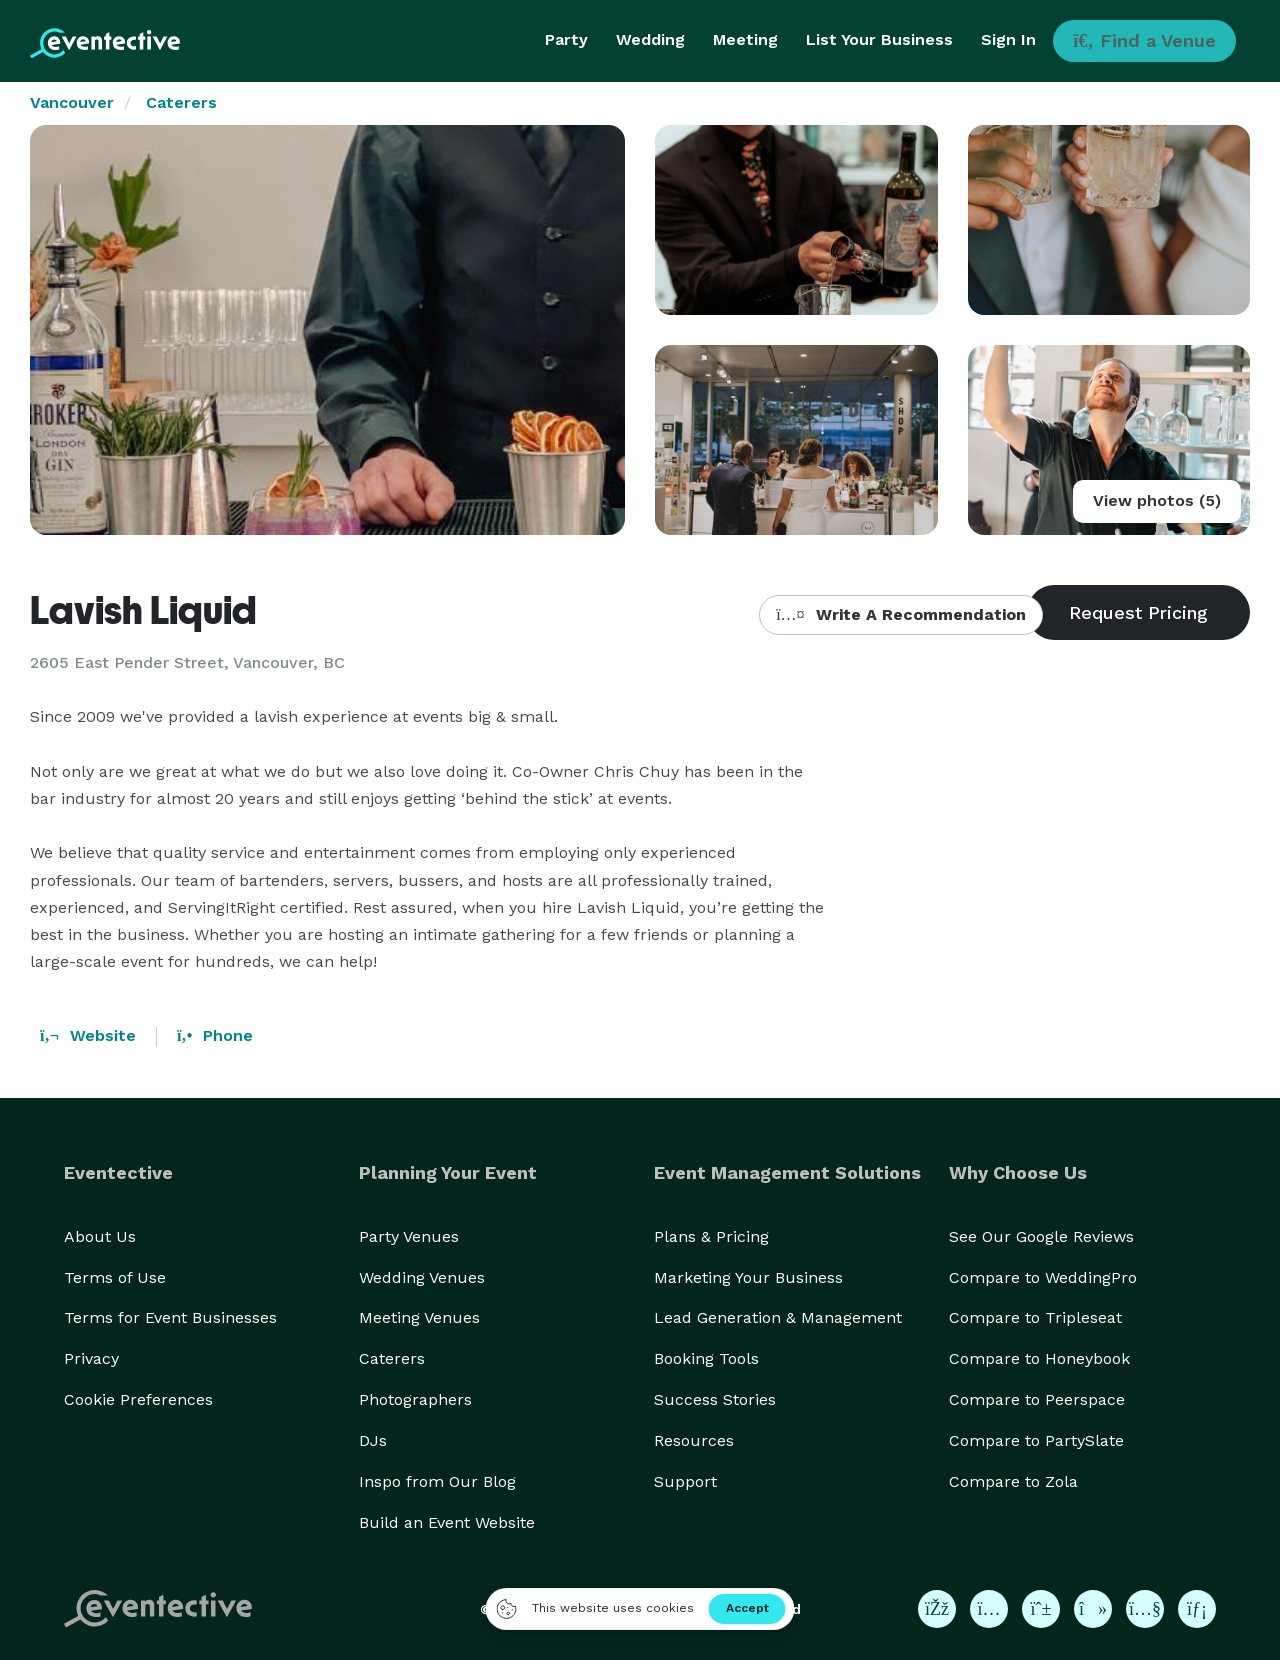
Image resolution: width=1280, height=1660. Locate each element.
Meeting (745, 39)
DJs (373, 1440)
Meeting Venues (419, 1317)
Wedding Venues (422, 1277)
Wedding (650, 39)
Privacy (91, 1358)
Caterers (181, 102)
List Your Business (879, 39)
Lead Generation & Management (778, 1317)
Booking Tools (706, 1358)
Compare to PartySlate (1036, 1440)
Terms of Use (115, 1277)
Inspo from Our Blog (437, 1481)
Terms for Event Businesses (170, 1317)
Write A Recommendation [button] (900, 614)
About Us (100, 1236)
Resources (694, 1440)
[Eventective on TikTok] (1093, 1609)
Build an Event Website (447, 1522)
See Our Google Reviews (1041, 1236)
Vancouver (72, 102)
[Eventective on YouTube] (1145, 1609)
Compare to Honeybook (1039, 1358)
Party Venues (409, 1236)
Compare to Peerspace (1037, 1399)
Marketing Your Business (748, 1277)
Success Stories (715, 1399)
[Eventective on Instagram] (989, 1609)
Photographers (415, 1399)
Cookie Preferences (138, 1399)
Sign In (1008, 39)
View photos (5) (1157, 500)
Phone (215, 1035)
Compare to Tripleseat (1035, 1317)
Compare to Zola (1013, 1481)
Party (566, 39)
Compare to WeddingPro (1043, 1277)
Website (88, 1035)
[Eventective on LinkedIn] (1197, 1609)
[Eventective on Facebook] (937, 1609)
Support (685, 1481)
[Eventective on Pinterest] (1041, 1609)
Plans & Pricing (711, 1236)
